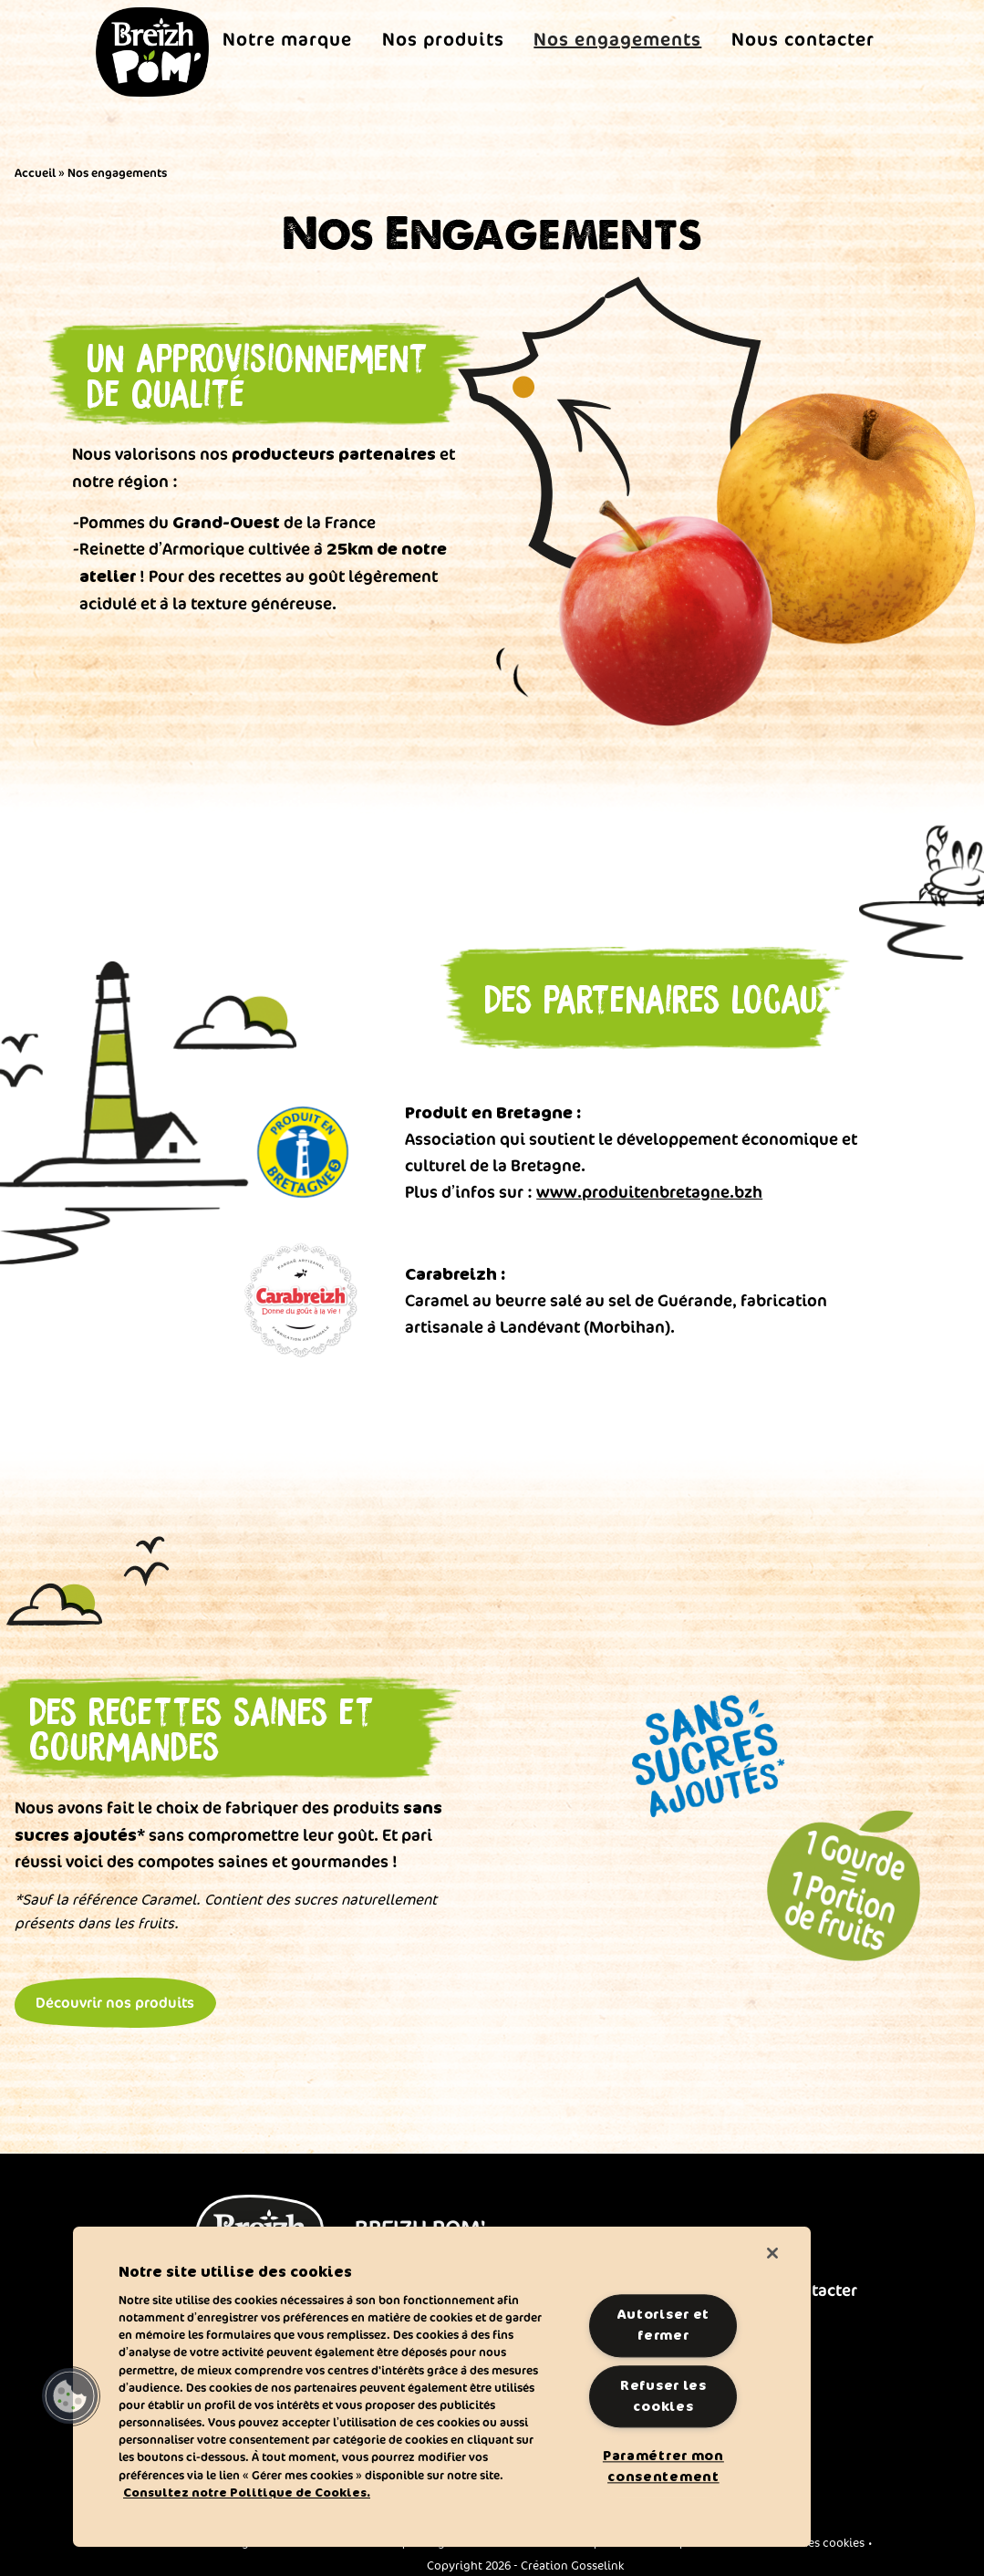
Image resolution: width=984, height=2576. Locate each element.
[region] (442, 2387)
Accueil (35, 172)
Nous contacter (803, 38)
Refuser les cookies (663, 2396)
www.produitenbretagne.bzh (649, 1191)
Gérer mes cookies (814, 2533)
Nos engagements (617, 38)
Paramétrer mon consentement (663, 2466)
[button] (70, 2396)
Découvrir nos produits (115, 1992)
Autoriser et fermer (663, 2325)
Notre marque (287, 38)
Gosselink (597, 2556)
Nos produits (443, 38)
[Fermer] (772, 2253)
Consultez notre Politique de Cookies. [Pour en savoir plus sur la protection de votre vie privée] (246, 2493)
